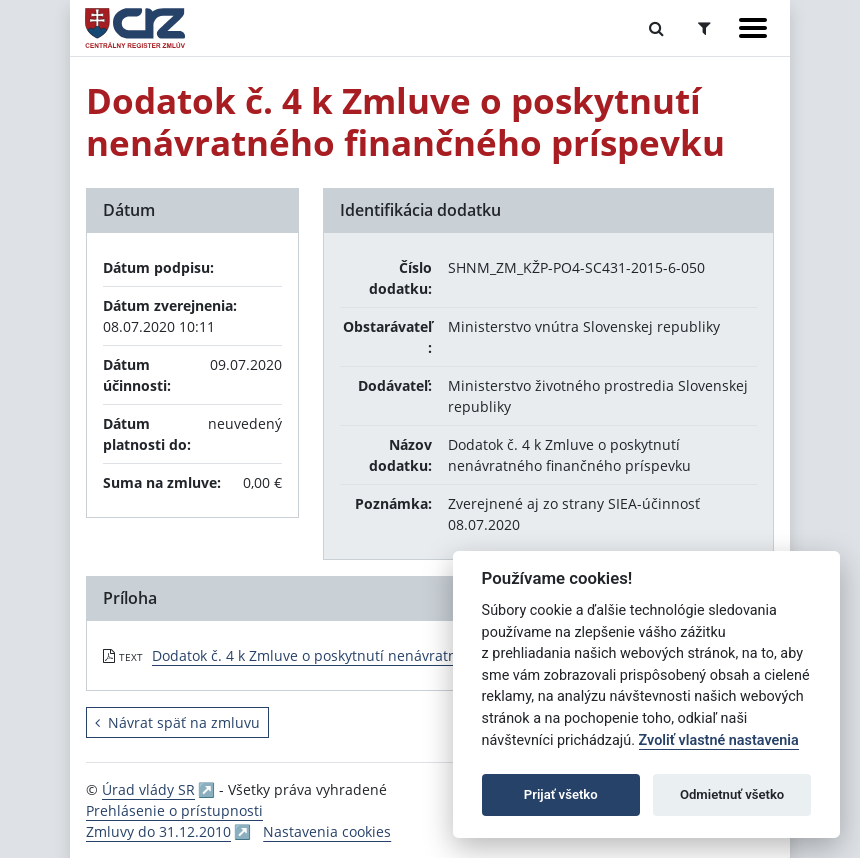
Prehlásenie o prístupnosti (174, 810)
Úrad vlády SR (148, 789)
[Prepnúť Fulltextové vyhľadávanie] (656, 28)
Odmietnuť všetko (732, 794)
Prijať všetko (561, 794)
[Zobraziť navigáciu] (753, 28)
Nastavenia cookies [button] (327, 831)
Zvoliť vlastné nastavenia (719, 740)
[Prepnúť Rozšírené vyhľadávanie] (704, 28)
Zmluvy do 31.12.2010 (158, 831)
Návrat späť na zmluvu (177, 722)
